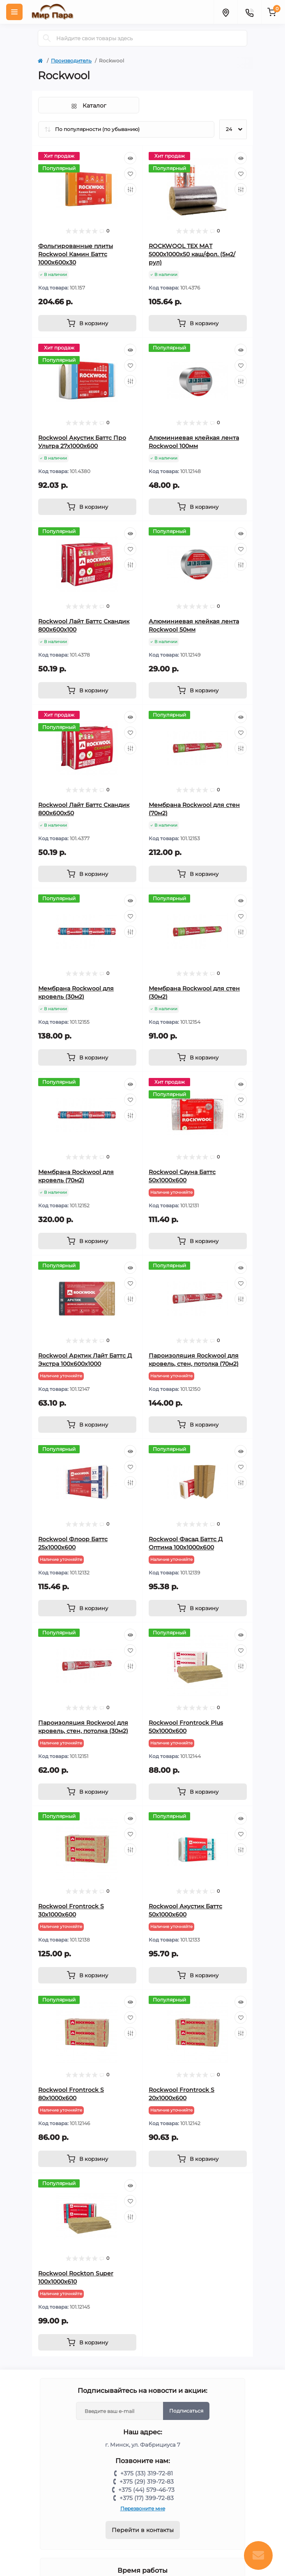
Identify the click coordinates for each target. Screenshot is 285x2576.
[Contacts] (249, 12)
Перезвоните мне (142, 2508)
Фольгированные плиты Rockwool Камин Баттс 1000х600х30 (75, 254)
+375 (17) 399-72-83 (147, 2498)
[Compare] (130, 189)
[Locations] (225, 12)
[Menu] (14, 12)
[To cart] (87, 323)
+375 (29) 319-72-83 (147, 2481)
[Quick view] (130, 158)
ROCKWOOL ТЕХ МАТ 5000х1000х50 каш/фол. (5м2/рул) (192, 254)
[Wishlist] (130, 174)
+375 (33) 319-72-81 (146, 2473)
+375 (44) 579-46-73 (146, 2489)
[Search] (47, 38)
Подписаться (186, 2411)
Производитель (71, 60)
